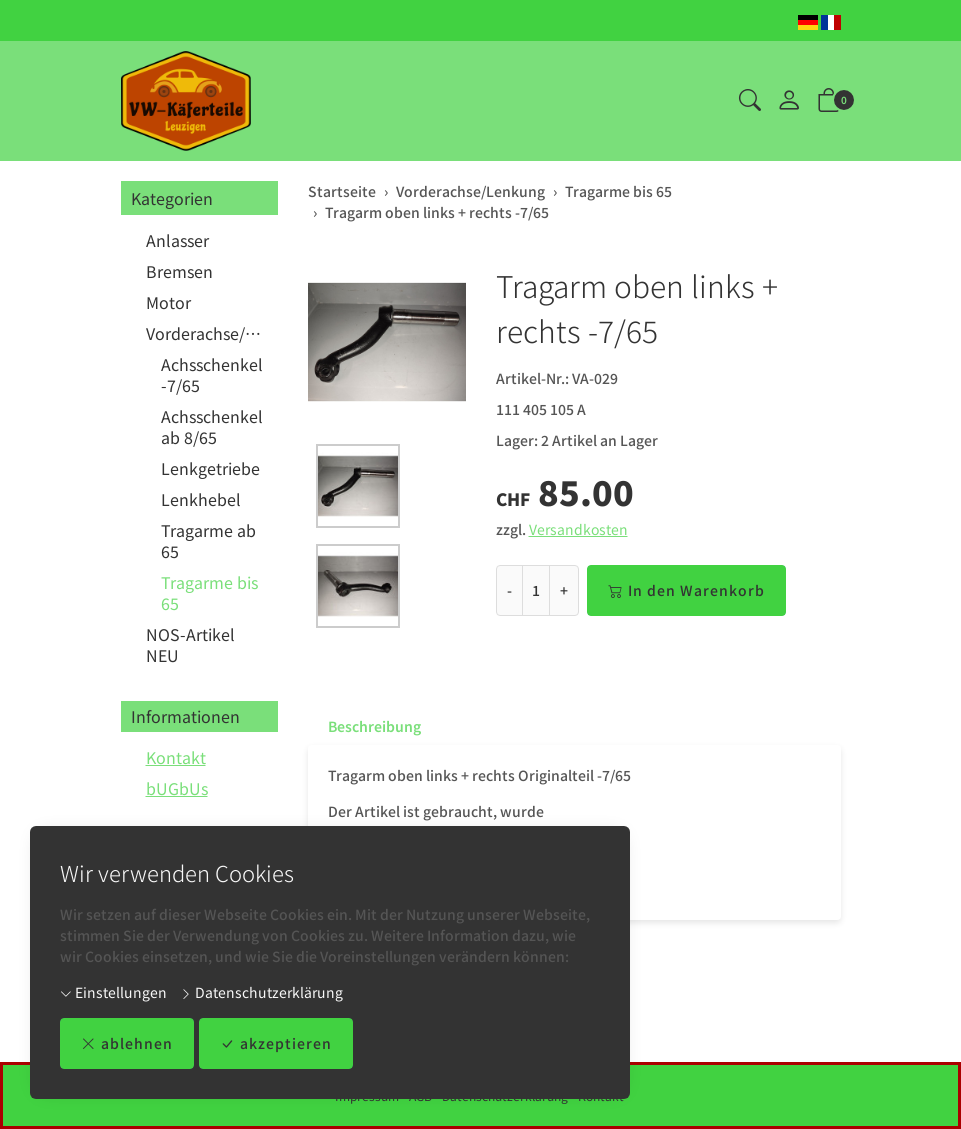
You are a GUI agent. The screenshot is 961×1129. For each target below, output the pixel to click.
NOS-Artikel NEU (190, 644)
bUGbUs (177, 788)
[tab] (364, 726)
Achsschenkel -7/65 (212, 374)
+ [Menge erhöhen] (564, 590)
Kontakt (176, 757)
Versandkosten (578, 529)
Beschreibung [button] (374, 726)
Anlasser (177, 240)
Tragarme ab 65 (208, 540)
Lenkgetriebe (210, 468)
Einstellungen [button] (113, 992)
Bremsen (179, 271)
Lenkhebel (201, 499)
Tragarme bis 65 (209, 592)
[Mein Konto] (789, 101)
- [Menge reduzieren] (509, 590)
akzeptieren (276, 1043)
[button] (750, 101)
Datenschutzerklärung (261, 992)
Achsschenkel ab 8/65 (212, 426)
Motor (168, 302)
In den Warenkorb (686, 590)
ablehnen (127, 1043)
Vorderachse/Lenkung (207, 333)
